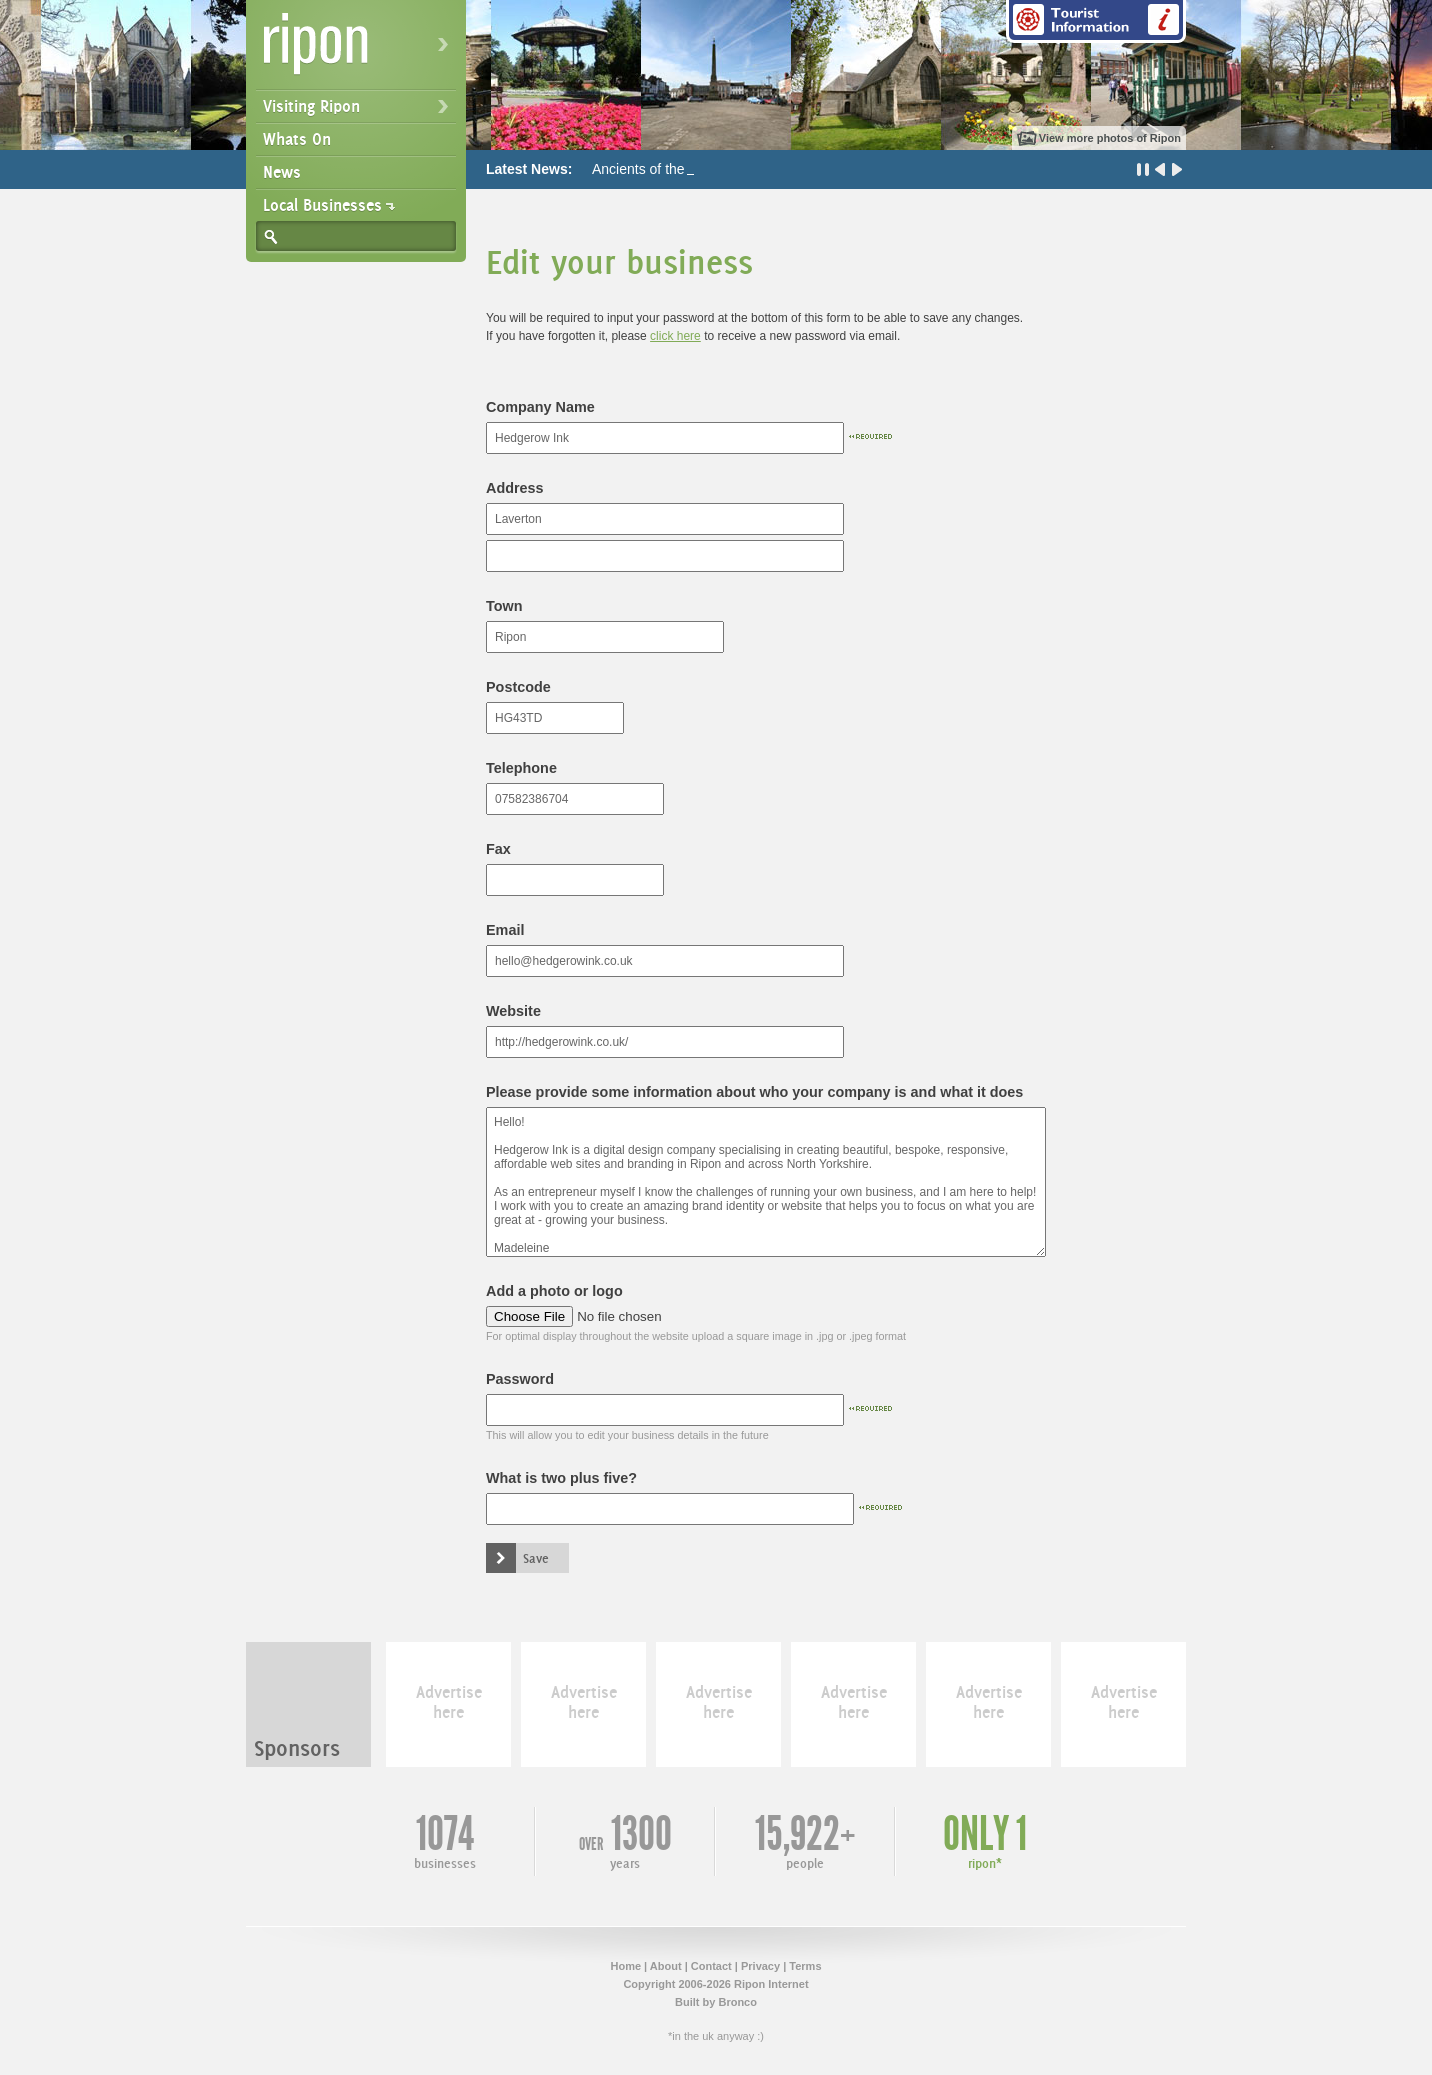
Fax (498, 849)
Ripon (360, 50)
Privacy (760, 1966)
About (666, 1966)
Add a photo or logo (554, 1291)
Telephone (521, 768)
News (282, 172)
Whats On (297, 139)
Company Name (540, 407)
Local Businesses (322, 205)
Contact (711, 1966)
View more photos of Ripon (1110, 138)
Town (504, 606)
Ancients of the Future (660, 169)
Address (515, 488)
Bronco (737, 2002)
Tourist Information (1096, 21)
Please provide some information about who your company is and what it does (754, 1092)
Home (625, 1966)
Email (505, 930)
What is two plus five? (561, 1478)
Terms (805, 1966)
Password (520, 1379)
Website (513, 1011)
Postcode (518, 687)
